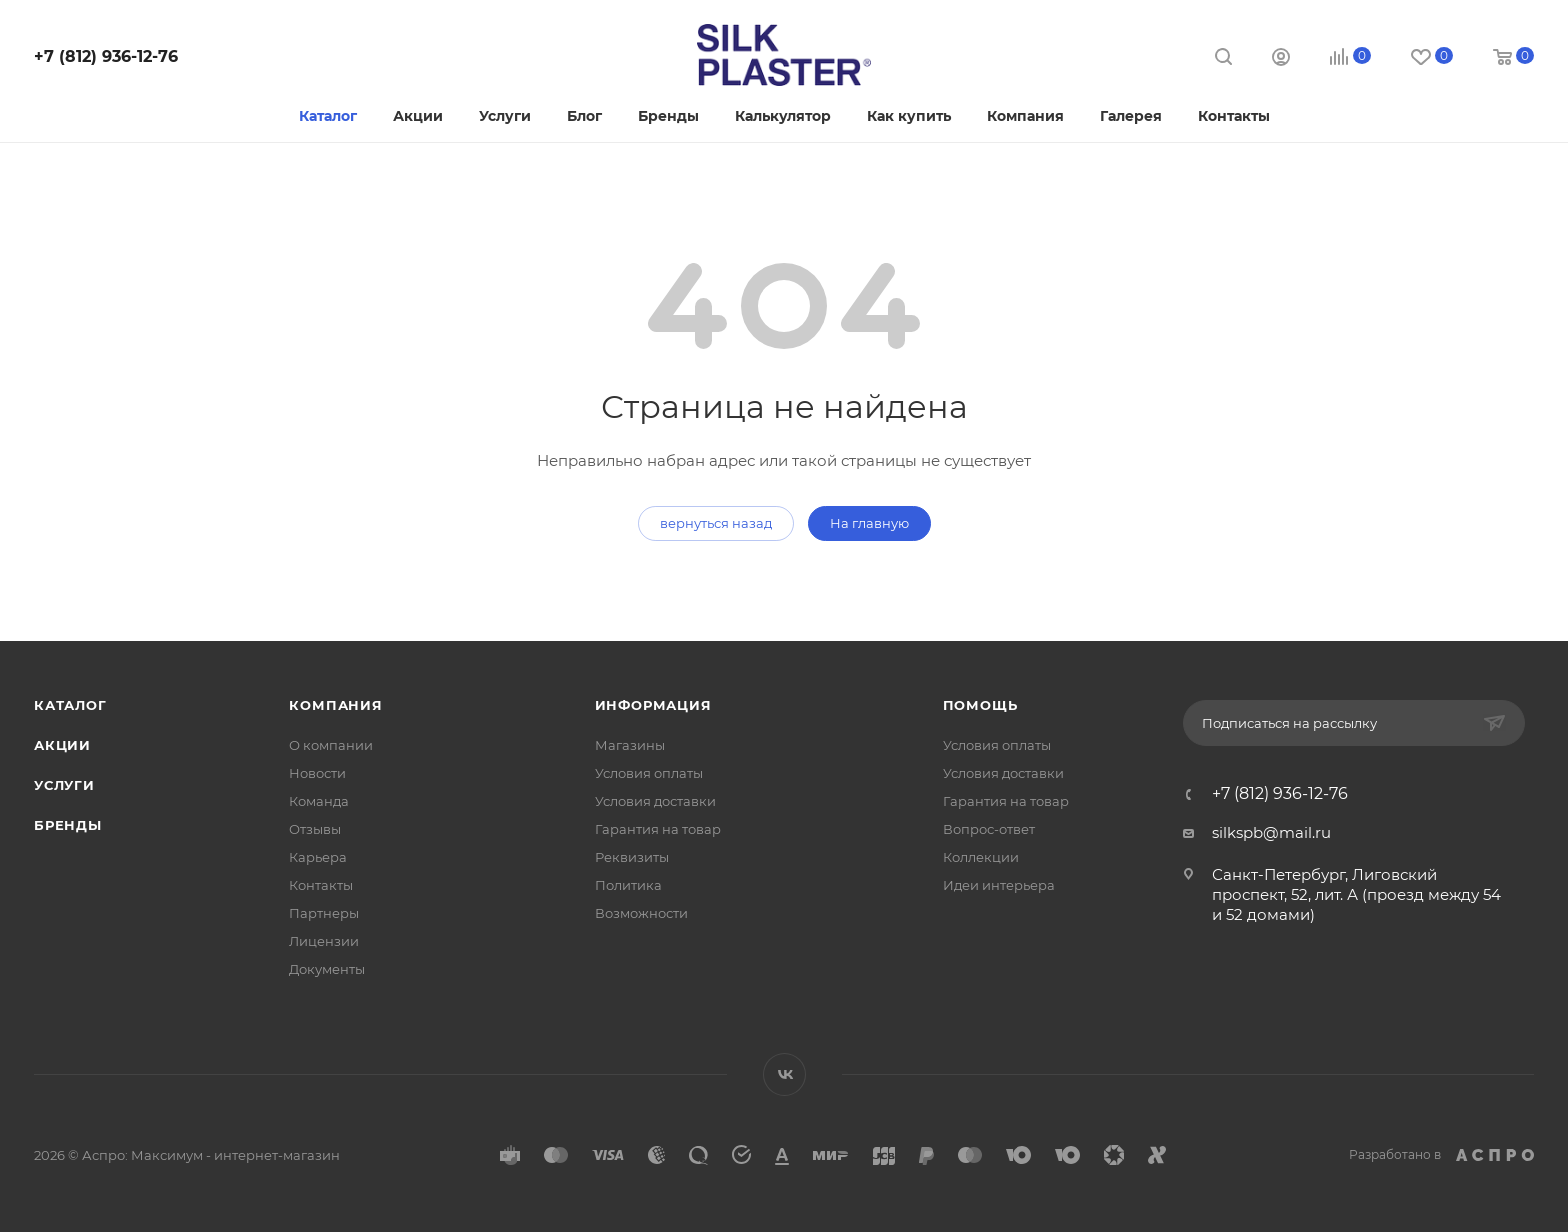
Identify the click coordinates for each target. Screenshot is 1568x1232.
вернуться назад (716, 523)
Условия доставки (655, 801)
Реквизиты (632, 857)
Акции (62, 745)
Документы (327, 969)
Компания (335, 705)
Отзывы (315, 829)
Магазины (630, 745)
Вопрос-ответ (989, 829)
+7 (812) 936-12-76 (106, 56)
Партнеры (324, 913)
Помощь (980, 705)
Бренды (68, 825)
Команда (319, 801)
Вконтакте (784, 1074)
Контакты (321, 885)
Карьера (318, 857)
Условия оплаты (649, 773)
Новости (317, 773)
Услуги (64, 785)
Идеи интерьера (999, 885)
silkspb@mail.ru (1271, 832)
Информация (653, 705)
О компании (331, 745)
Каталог (70, 705)
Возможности (641, 913)
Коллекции (981, 857)
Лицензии (324, 941)
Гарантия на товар (658, 829)
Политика (628, 885)
